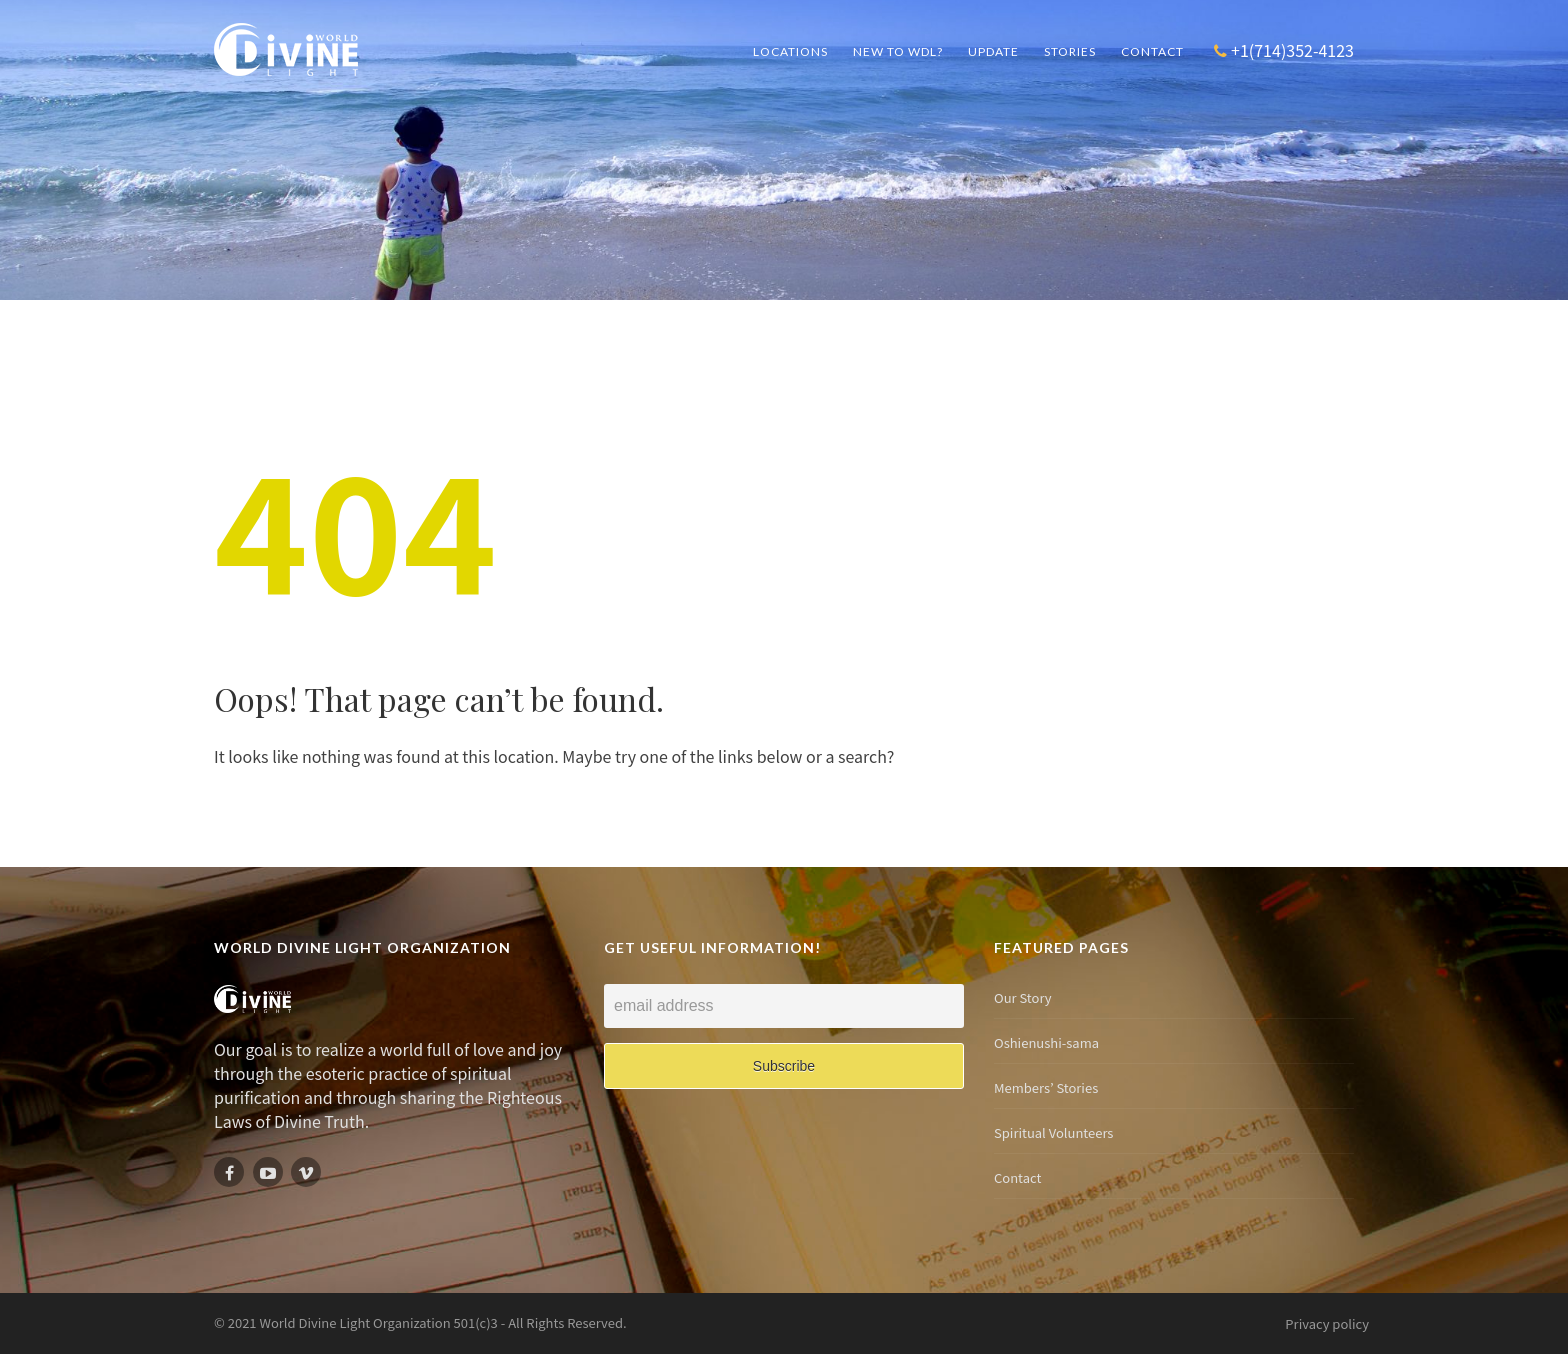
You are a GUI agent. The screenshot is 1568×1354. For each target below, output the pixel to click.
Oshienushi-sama (1049, 1042)
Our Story (1025, 997)
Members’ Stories (1048, 1087)
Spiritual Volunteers (1056, 1132)
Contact (1152, 51)
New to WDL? (898, 51)
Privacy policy (1327, 1323)
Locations (790, 51)
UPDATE (993, 51)
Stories (1070, 51)
